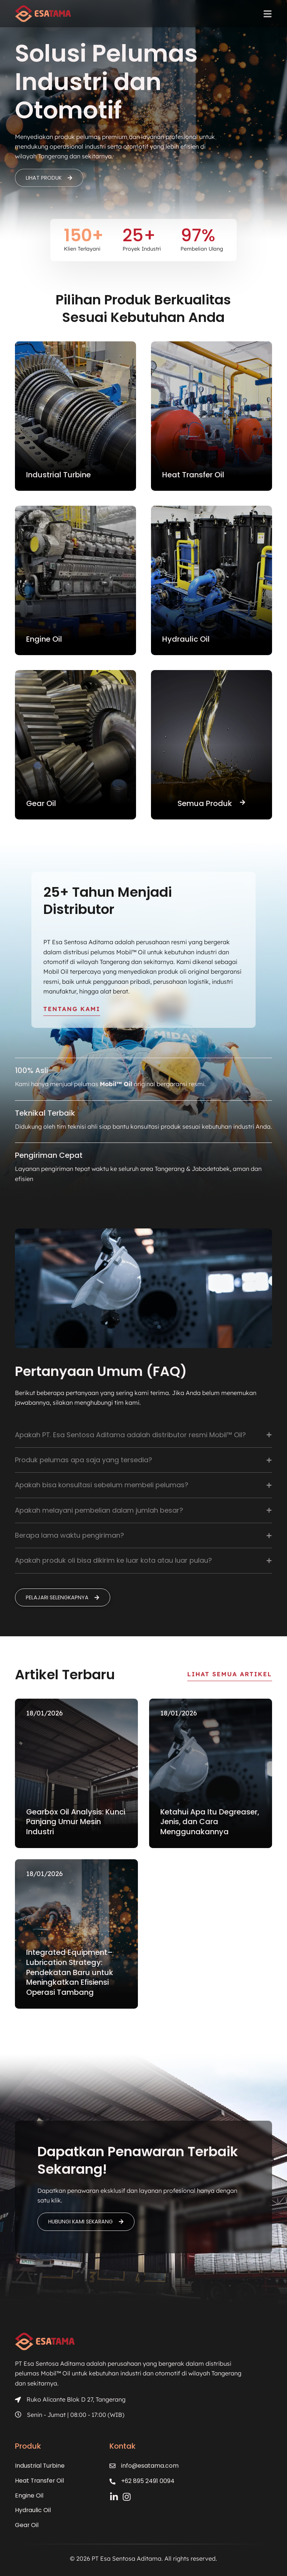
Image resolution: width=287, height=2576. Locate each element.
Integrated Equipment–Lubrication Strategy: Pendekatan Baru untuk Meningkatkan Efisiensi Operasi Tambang (70, 1973)
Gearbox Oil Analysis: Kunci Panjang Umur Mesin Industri (76, 1823)
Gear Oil (27, 2525)
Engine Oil (29, 2496)
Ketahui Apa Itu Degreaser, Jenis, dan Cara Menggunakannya (210, 1823)
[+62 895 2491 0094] (114, 2482)
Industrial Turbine (40, 2466)
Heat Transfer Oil (40, 2481)
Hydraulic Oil (33, 2510)
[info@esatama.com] (114, 2467)
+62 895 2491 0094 (149, 2481)
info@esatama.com (151, 2466)
